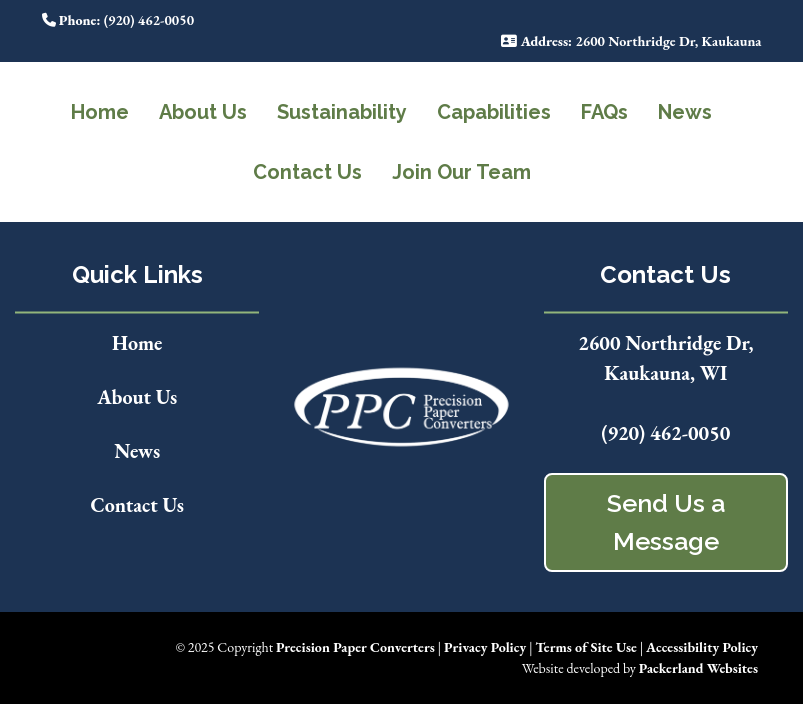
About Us (203, 112)
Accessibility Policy (702, 647)
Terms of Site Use (585, 647)
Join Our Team (461, 172)
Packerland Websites (698, 668)
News (685, 112)
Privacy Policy (485, 647)
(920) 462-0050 (665, 433)
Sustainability (342, 112)
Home (100, 112)
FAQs (604, 112)
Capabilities (494, 112)
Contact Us (307, 172)
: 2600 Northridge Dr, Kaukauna (631, 41)
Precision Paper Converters (355, 647)
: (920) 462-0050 (118, 20)
